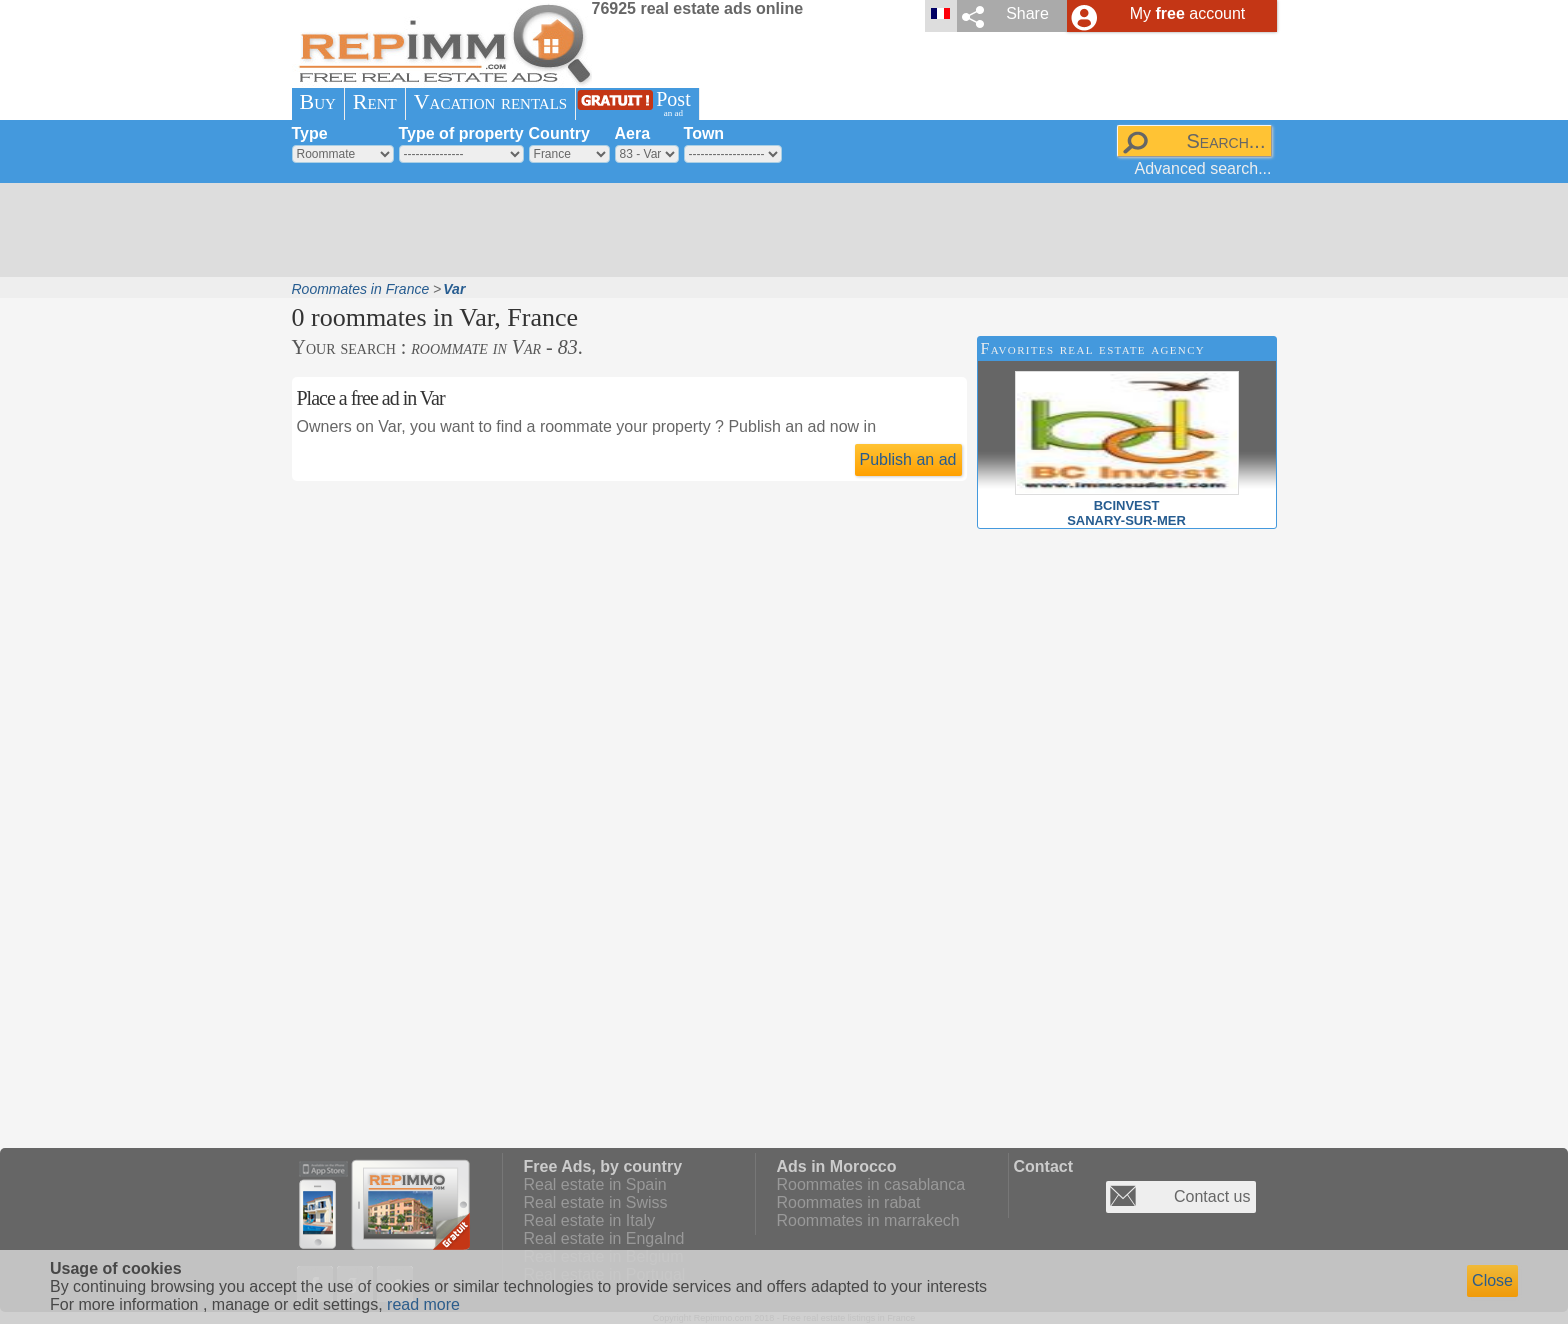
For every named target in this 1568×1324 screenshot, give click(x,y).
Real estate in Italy (590, 1220)
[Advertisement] (777, 230)
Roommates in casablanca (871, 1184)
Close (1492, 1280)
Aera (633, 133)
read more (423, 1304)
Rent (375, 101)
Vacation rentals (491, 101)
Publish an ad (908, 459)
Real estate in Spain (595, 1184)
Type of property (461, 133)
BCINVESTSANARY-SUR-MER (1127, 505)
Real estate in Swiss (596, 1202)
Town (704, 133)
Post (673, 103)
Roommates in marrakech (868, 1220)
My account (1188, 13)
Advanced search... (1203, 168)
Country (559, 133)
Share (1027, 13)
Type (310, 133)
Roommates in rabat (849, 1202)
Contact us (1212, 1196)
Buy (318, 101)
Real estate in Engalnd (604, 1238)
